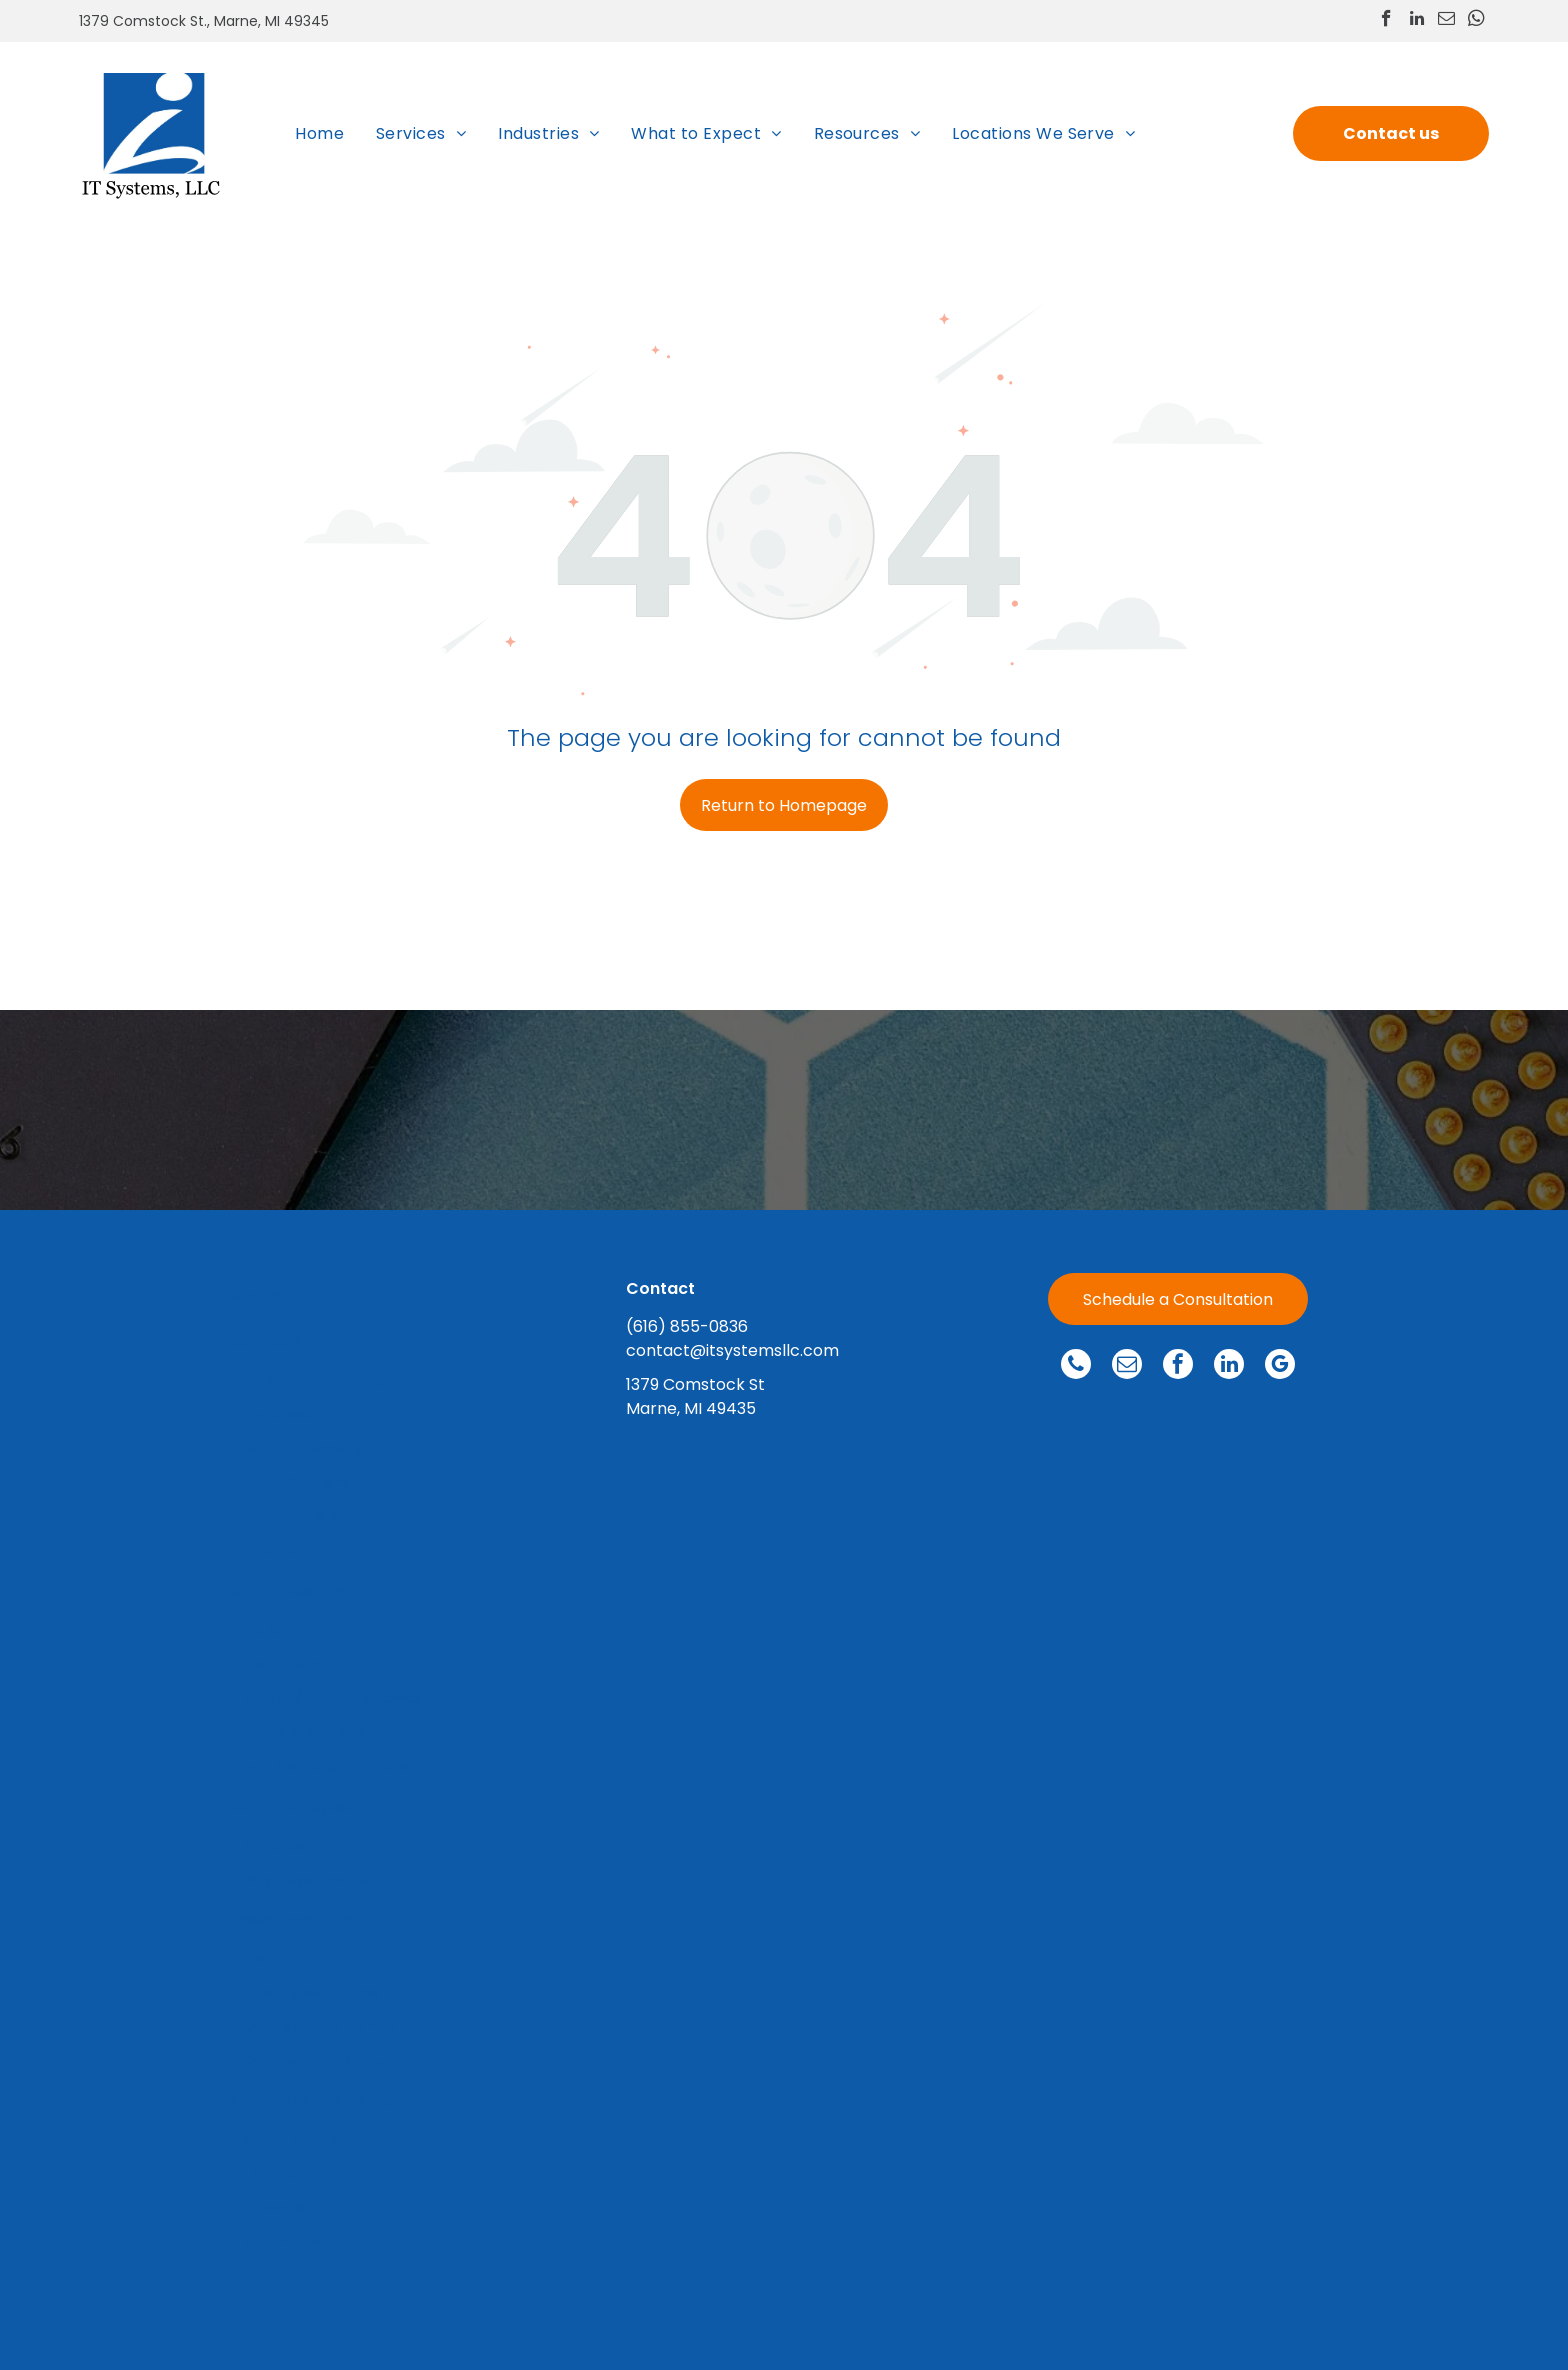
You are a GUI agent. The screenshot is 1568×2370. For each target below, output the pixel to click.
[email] (1446, 21)
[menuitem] (319, 132)
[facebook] (1386, 21)
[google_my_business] (1280, 1366)
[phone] (1076, 1366)
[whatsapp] (1476, 21)
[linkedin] (1416, 21)
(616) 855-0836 (687, 1326)
